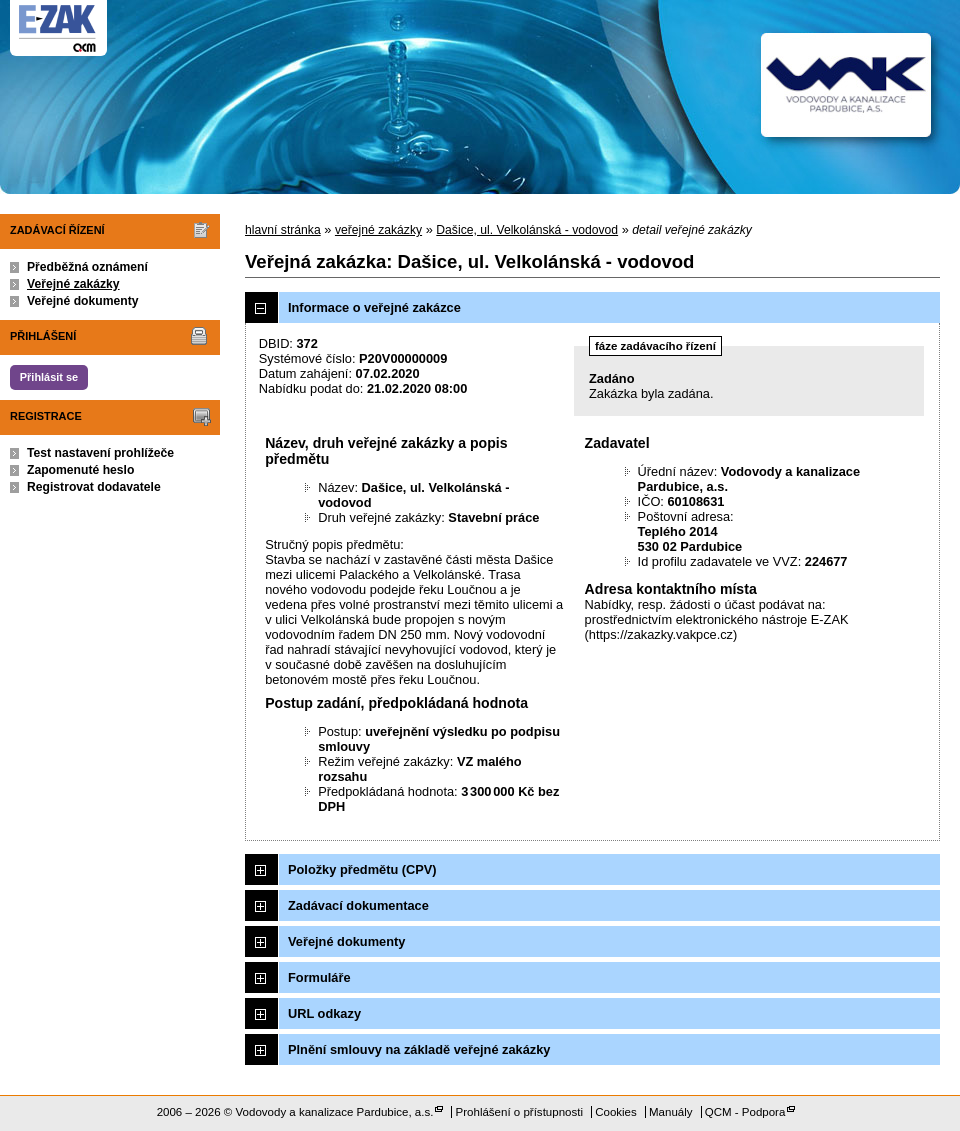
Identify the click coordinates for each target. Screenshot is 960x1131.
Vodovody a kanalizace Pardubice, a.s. (335, 1112)
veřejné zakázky (378, 230)
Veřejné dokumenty (82, 301)
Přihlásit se (49, 377)
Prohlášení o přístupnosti (519, 1112)
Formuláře (319, 977)
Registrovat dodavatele (94, 487)
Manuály (671, 1112)
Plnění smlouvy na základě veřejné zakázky (419, 1049)
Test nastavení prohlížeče (100, 453)
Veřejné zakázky (73, 284)
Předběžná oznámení (87, 267)
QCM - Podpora (745, 1112)
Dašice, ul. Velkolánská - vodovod (527, 230)
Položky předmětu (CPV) (362, 869)
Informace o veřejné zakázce (374, 307)
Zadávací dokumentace (358, 905)
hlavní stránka (283, 230)
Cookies (616, 1112)
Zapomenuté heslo (80, 470)
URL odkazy (324, 1013)
